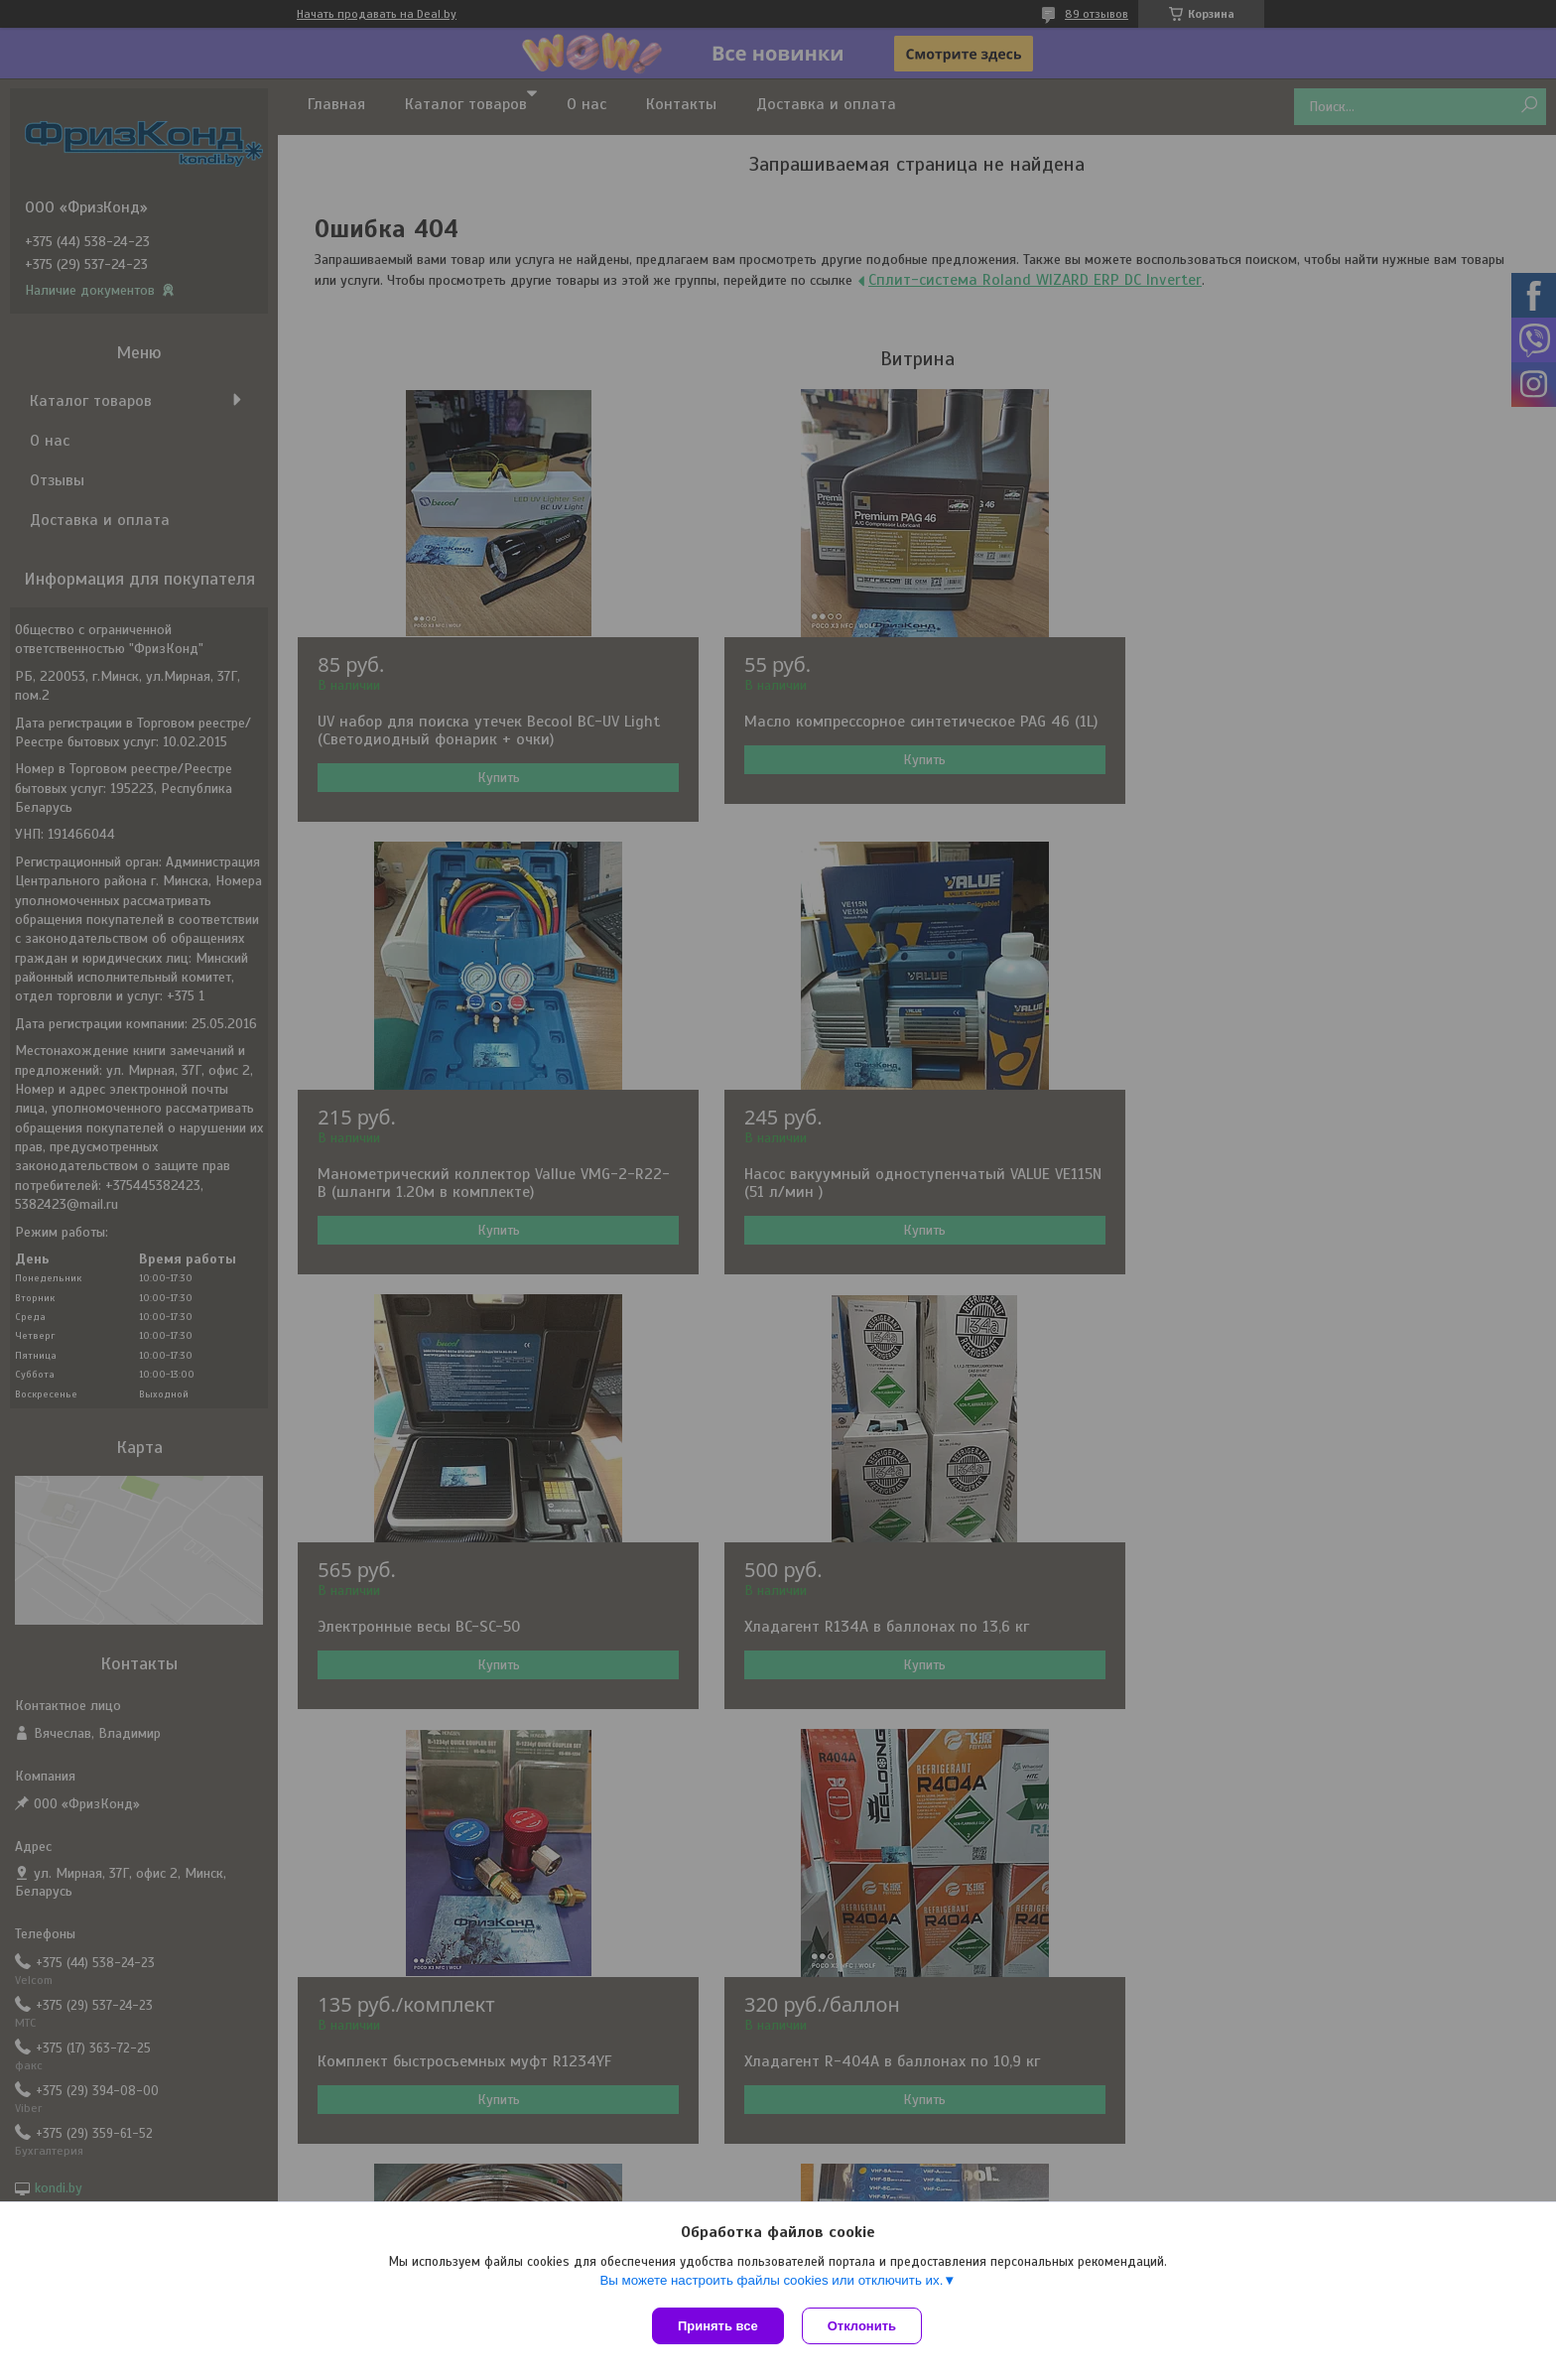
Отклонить (864, 2325)
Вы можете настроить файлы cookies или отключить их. (771, 2282)
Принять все (718, 2325)
